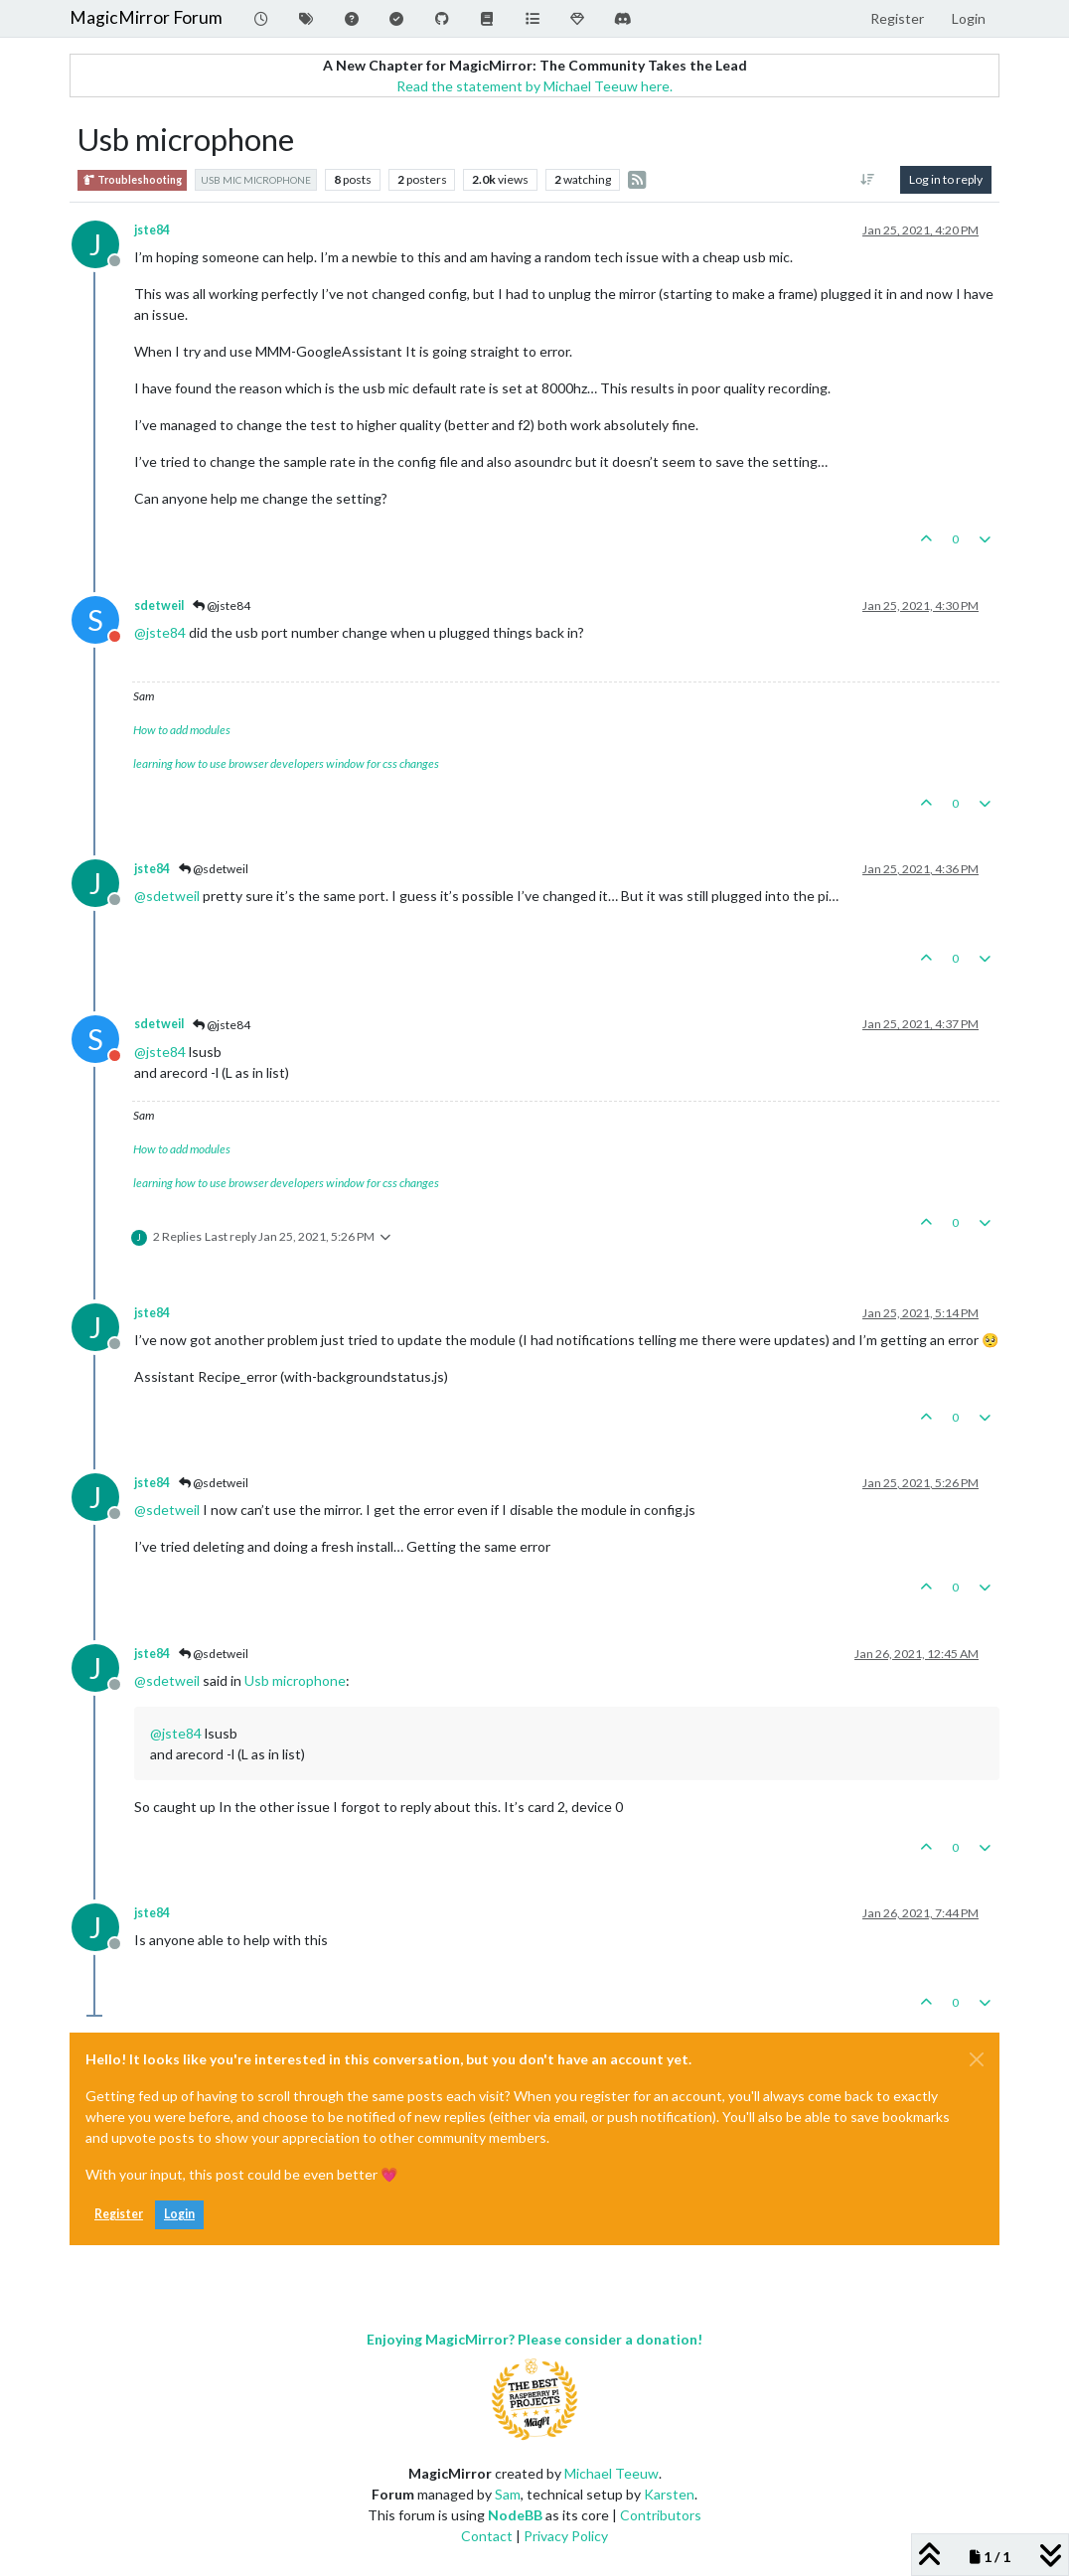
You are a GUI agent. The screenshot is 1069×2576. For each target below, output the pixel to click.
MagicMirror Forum (146, 17)
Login (179, 2213)
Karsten (669, 2494)
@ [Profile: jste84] (160, 632)
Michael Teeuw (611, 2473)
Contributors (660, 2514)
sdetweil (159, 605)
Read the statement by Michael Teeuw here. (534, 85)
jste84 (152, 230)
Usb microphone (295, 1680)
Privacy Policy (566, 2535)
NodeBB (515, 2514)
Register (118, 2213)
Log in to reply (946, 179)
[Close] (976, 2059)
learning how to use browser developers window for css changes (286, 763)
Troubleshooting (132, 180)
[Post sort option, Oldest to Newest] (867, 180)
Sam (508, 2494)
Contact (487, 2535)
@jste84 (221, 605)
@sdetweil (213, 868)
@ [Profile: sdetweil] (167, 895)
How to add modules (181, 729)
